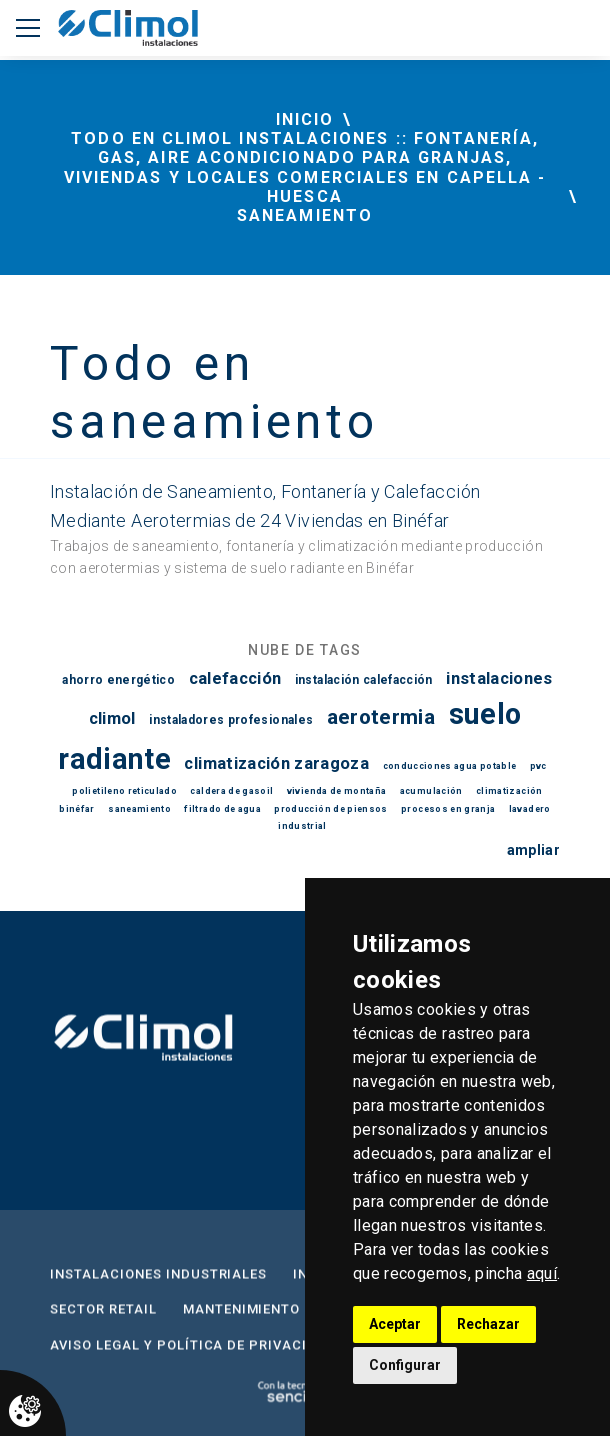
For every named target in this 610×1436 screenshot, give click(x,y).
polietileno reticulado (124, 791)
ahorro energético (118, 680)
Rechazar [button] (488, 1324)
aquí (542, 1273)
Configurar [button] (405, 1365)
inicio (305, 119)
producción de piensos (330, 809)
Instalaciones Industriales (158, 1284)
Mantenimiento (242, 1319)
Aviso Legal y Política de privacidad (193, 1355)
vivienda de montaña (337, 791)
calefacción (235, 678)
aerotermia (381, 717)
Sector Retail (103, 1319)
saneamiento (139, 809)
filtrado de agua (222, 809)
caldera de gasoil (231, 791)
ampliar (533, 850)
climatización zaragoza (276, 763)
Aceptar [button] (395, 1324)
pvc (538, 766)
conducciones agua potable (450, 766)
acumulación (431, 791)
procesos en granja (448, 809)
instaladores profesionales (231, 720)
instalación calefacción (364, 680)
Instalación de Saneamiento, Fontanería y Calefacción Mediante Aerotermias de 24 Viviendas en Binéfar (265, 505)
